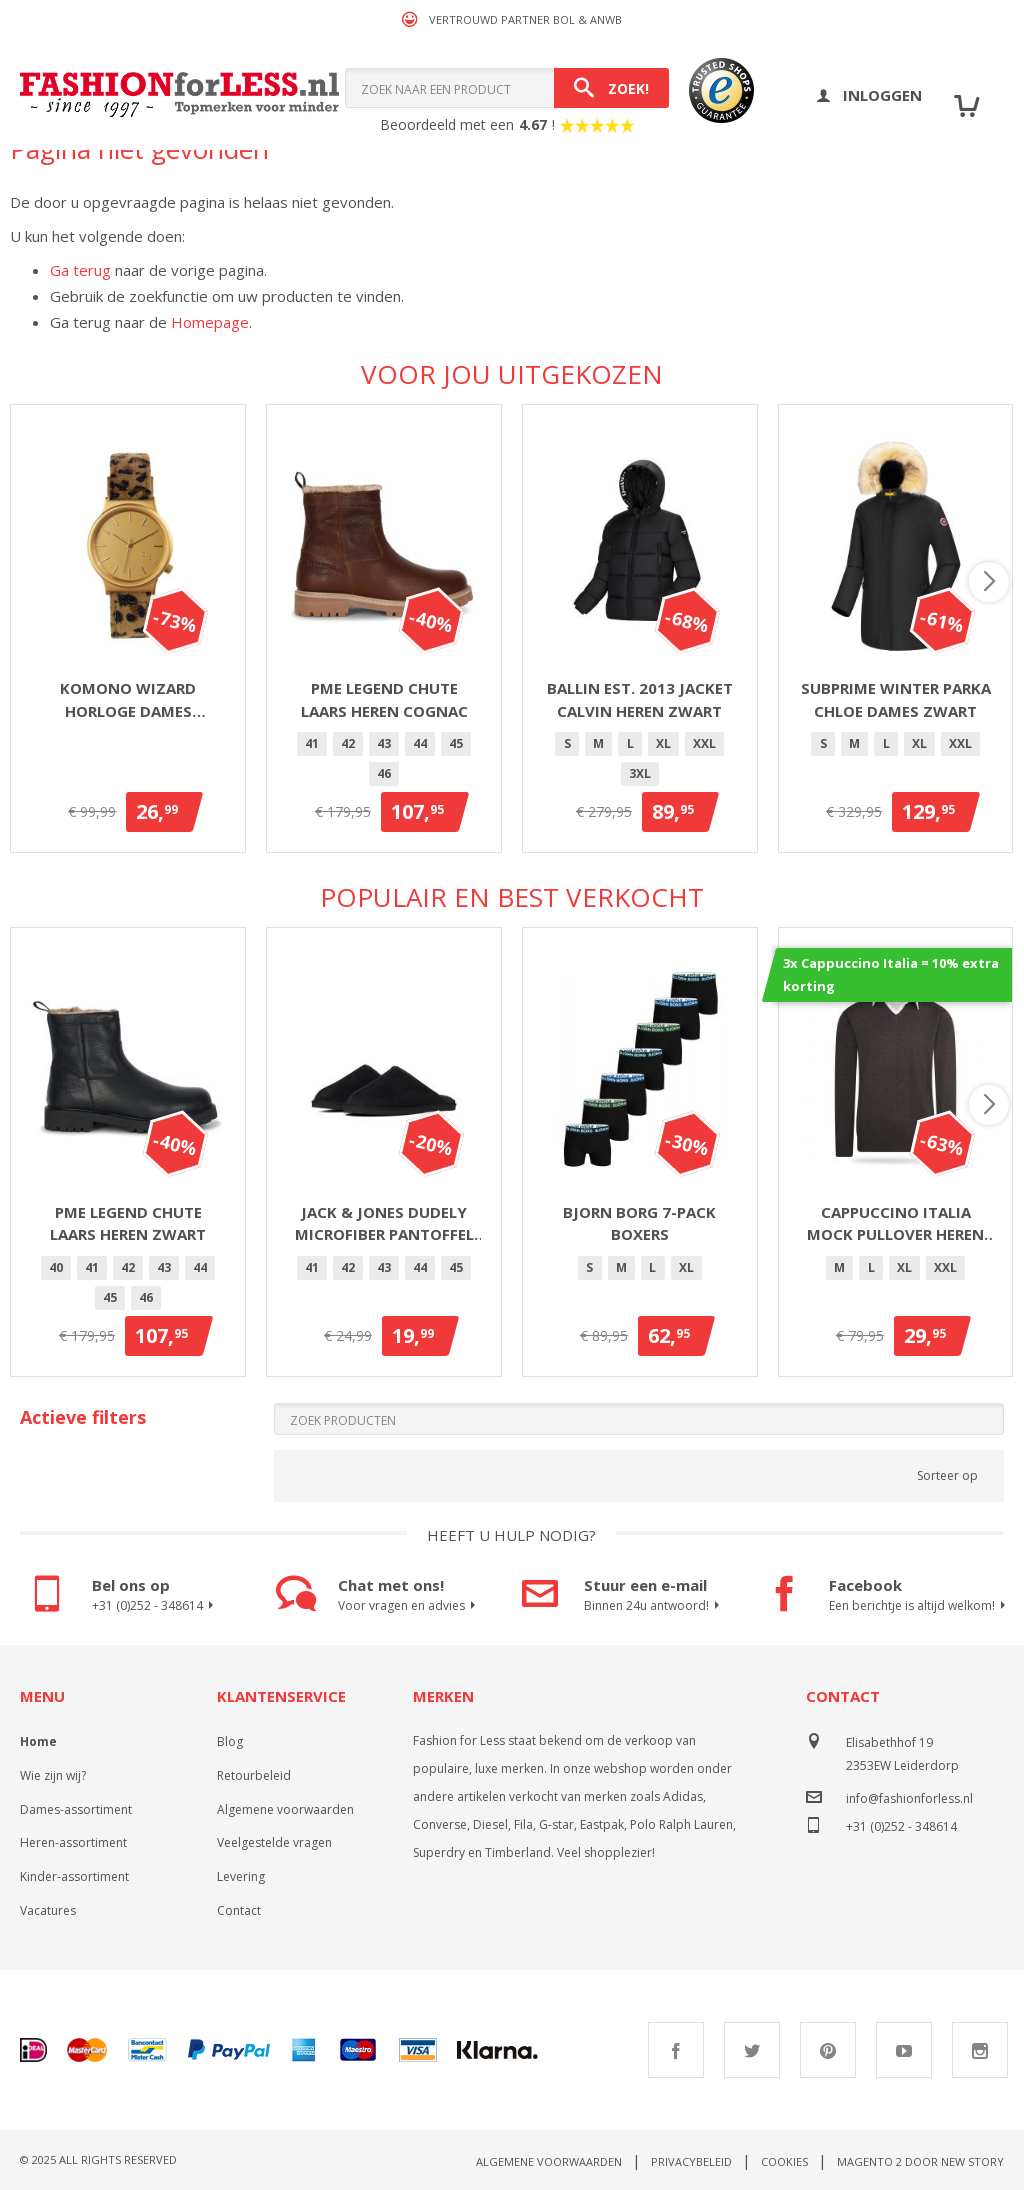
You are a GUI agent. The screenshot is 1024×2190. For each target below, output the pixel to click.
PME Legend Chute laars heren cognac (384, 699)
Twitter (752, 2050)
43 (384, 743)
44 (420, 743)
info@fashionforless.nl (909, 1798)
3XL (640, 773)
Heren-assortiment (73, 1842)
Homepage (210, 322)
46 (384, 773)
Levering (241, 1876)
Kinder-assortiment (74, 1876)
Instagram (980, 2050)
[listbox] (384, 762)
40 (56, 1267)
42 (348, 743)
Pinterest (828, 2050)
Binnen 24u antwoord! (654, 1606)
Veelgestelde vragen (274, 1842)
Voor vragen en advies (409, 1606)
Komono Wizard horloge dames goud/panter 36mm (128, 700)
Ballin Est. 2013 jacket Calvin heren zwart (640, 699)
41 (312, 743)
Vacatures (48, 1910)
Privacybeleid (691, 2161)
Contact (239, 1910)
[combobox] (507, 88)
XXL (704, 743)
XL (663, 743)
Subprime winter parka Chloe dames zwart (896, 699)
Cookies (784, 2161)
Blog (230, 1741)
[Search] (611, 88)
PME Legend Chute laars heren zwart (128, 1223)
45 (456, 743)
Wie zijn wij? (53, 1775)
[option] (312, 744)
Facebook (676, 2050)
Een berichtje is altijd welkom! (916, 1606)
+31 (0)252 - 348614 (155, 1606)
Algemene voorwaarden (285, 1809)
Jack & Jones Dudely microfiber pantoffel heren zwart (384, 1224)
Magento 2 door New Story (920, 2161)
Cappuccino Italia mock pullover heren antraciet (895, 1224)
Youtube (904, 2050)
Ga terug (80, 270)
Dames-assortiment (76, 1809)
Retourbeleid (254, 1775)
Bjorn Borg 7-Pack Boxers (639, 1223)
